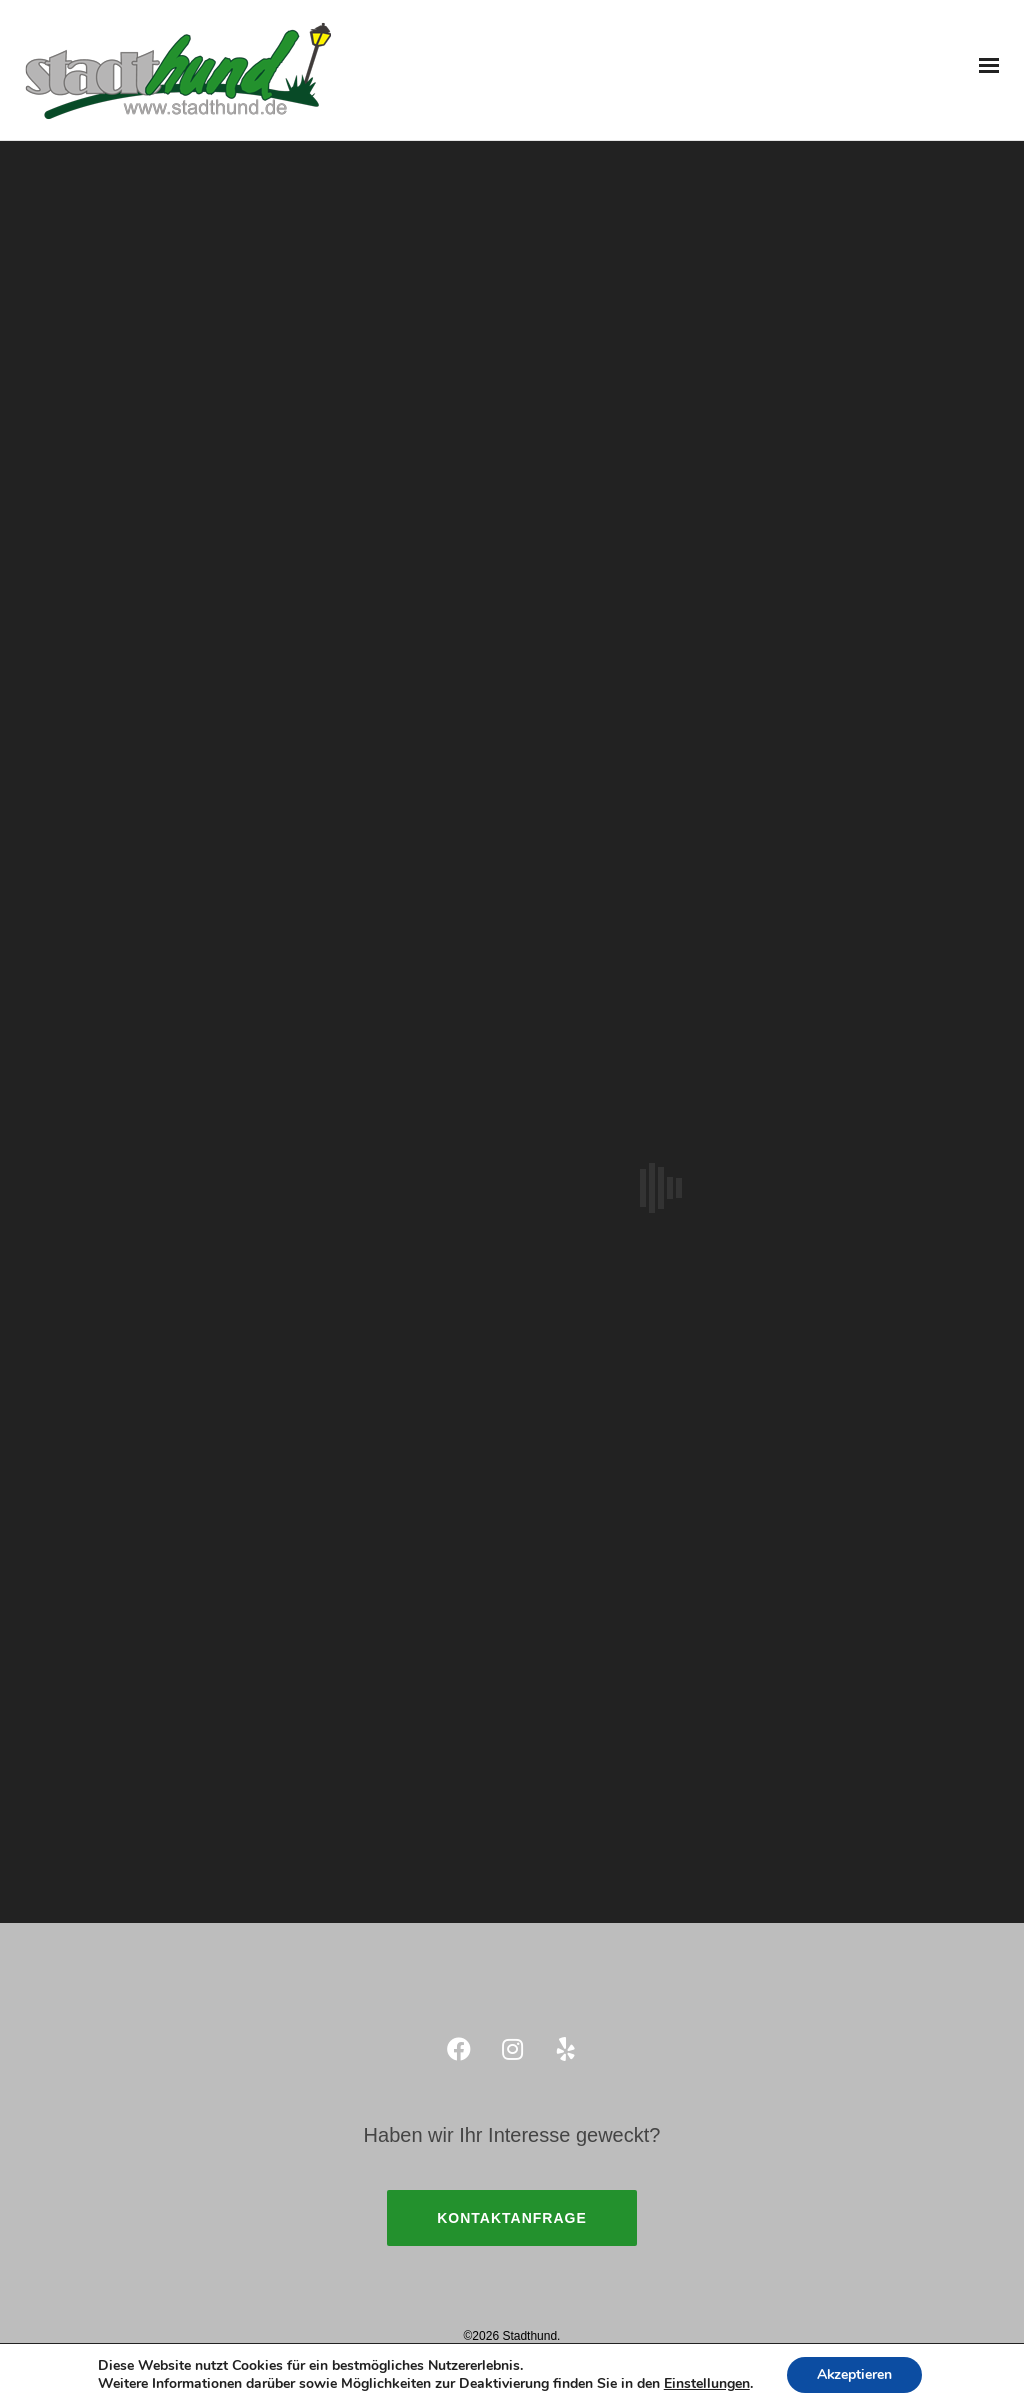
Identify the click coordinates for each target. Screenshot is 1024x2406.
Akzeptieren (855, 2374)
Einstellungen (706, 2384)
